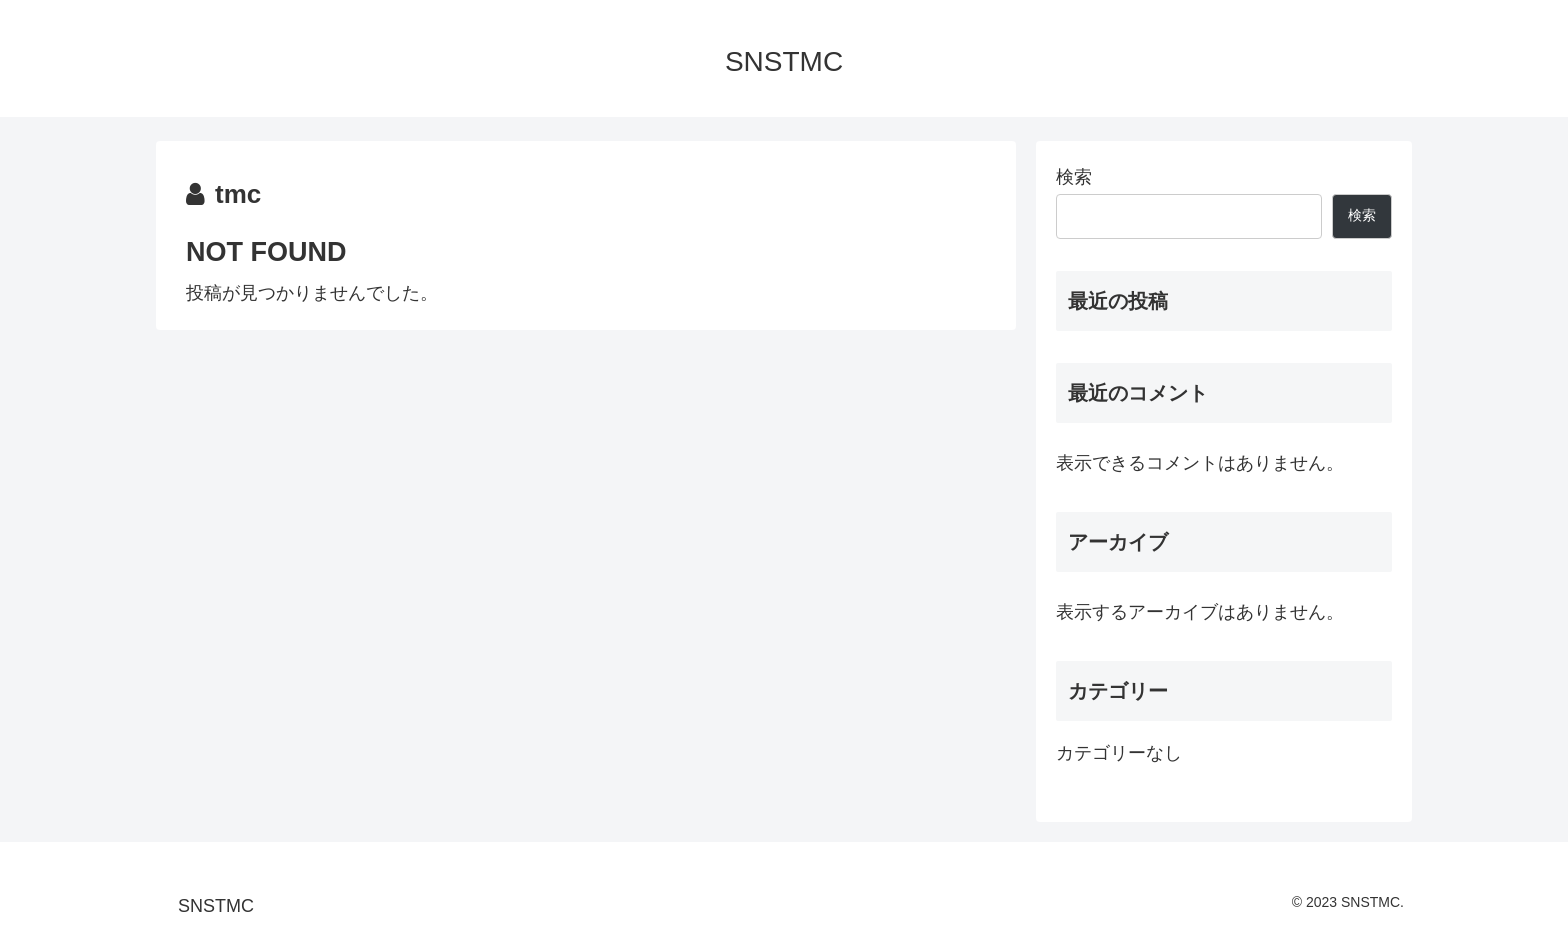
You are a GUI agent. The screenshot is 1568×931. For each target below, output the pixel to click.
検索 (1074, 177)
